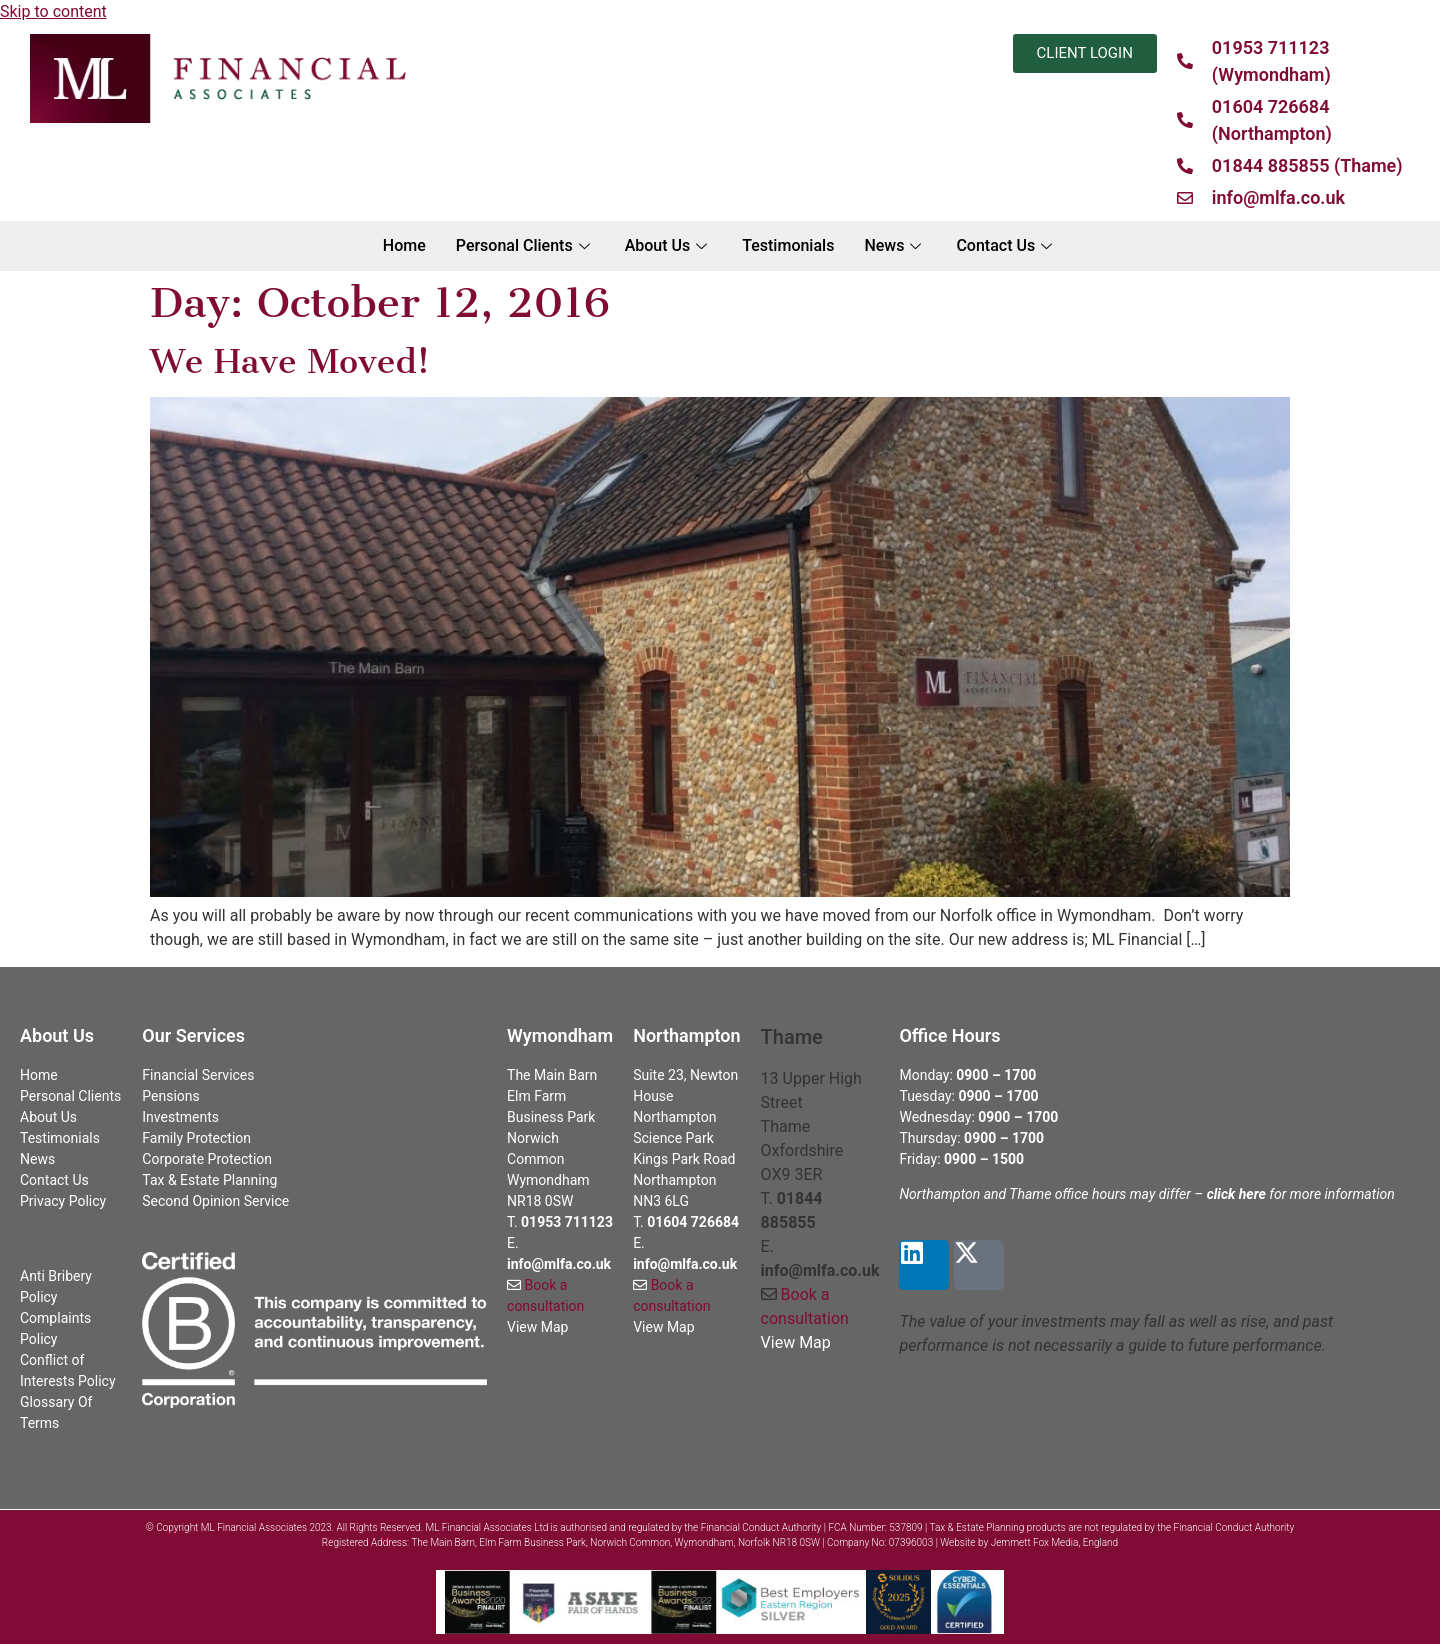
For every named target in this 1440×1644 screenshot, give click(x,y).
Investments (180, 1117)
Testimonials (788, 245)
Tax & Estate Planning (209, 1180)
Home (404, 245)
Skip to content (53, 11)
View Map (537, 1327)
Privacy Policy (63, 1201)
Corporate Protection (207, 1159)
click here (1236, 1194)
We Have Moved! (290, 361)
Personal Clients (525, 245)
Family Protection (196, 1138)
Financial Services (198, 1075)
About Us (669, 245)
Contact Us (1006, 245)
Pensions (170, 1096)
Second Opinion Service (215, 1201)
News (895, 245)
